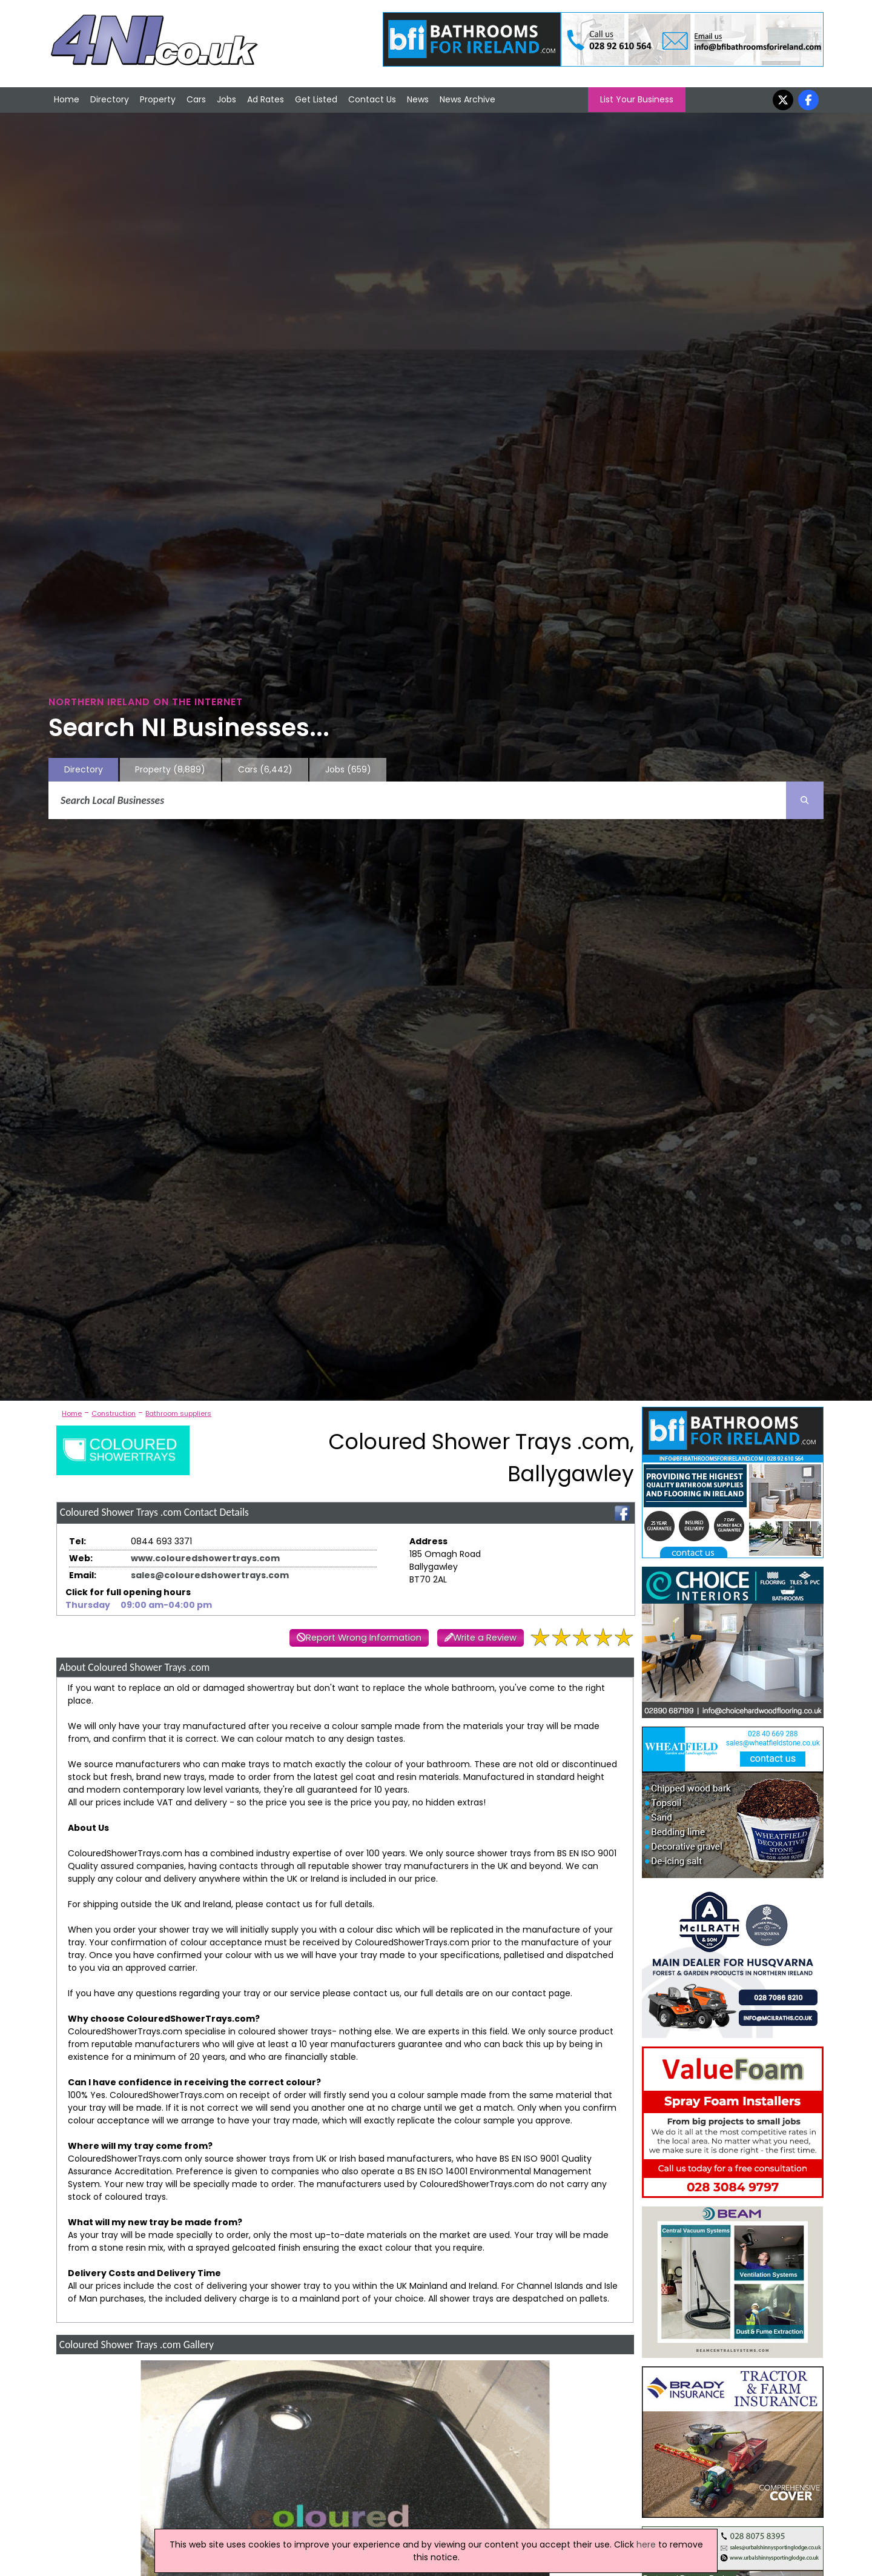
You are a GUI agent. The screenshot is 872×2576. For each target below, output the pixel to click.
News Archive (467, 99)
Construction (113, 1413)
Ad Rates (265, 99)
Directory (109, 99)
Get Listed (316, 99)
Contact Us (372, 99)
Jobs (226, 99)
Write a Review (485, 1638)
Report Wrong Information (363, 1638)
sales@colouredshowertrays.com (210, 1575)
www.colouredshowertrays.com (205, 1558)
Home (66, 99)
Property (158, 99)
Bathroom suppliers (178, 1413)
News (418, 99)
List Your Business (636, 99)
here (646, 2544)
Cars (196, 99)
